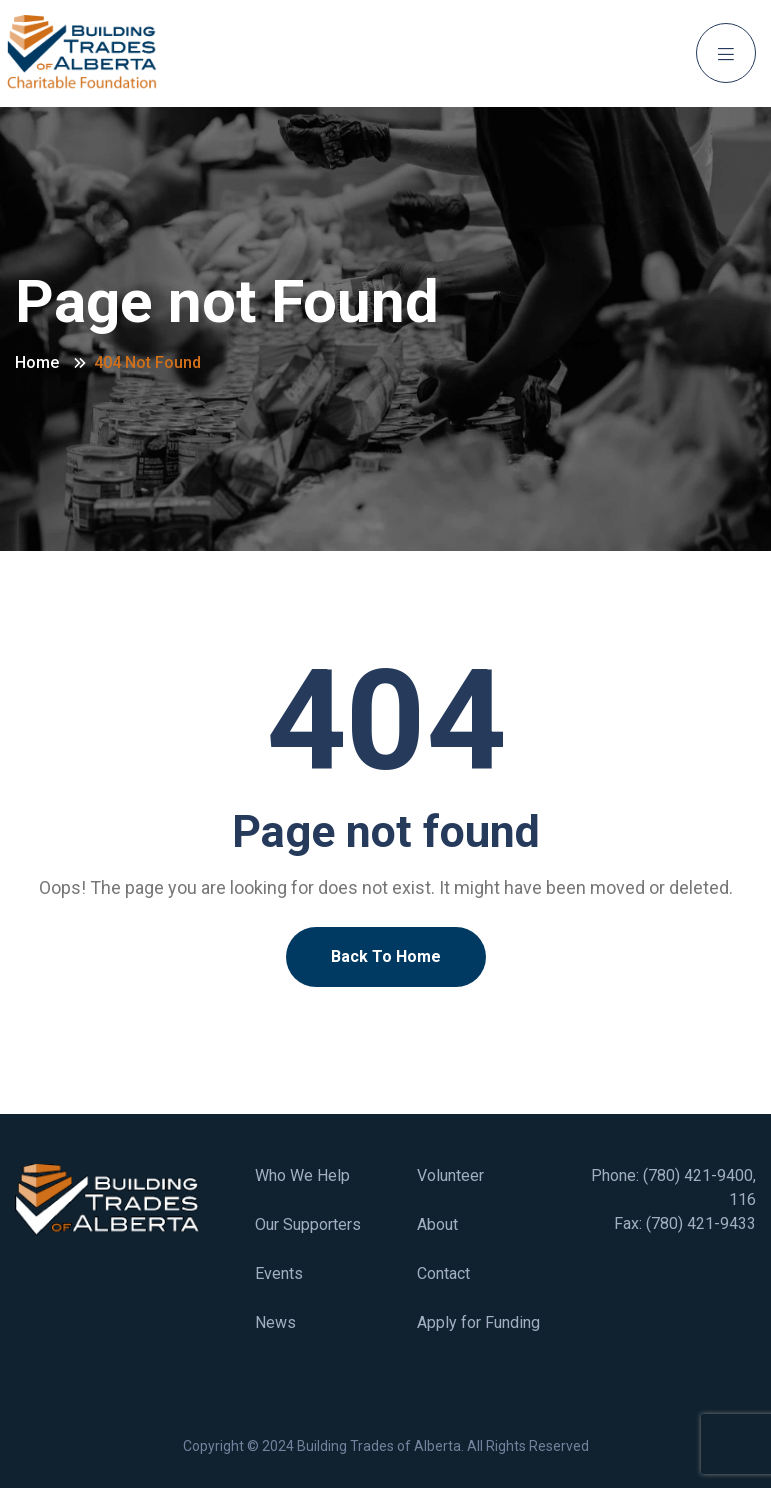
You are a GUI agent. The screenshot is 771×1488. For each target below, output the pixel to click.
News (275, 1322)
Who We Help (302, 1175)
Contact (443, 1273)
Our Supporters (308, 1224)
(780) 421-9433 (701, 1223)
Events (279, 1273)
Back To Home (386, 956)
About (437, 1224)
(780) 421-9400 (698, 1175)
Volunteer (450, 1175)
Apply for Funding (478, 1322)
